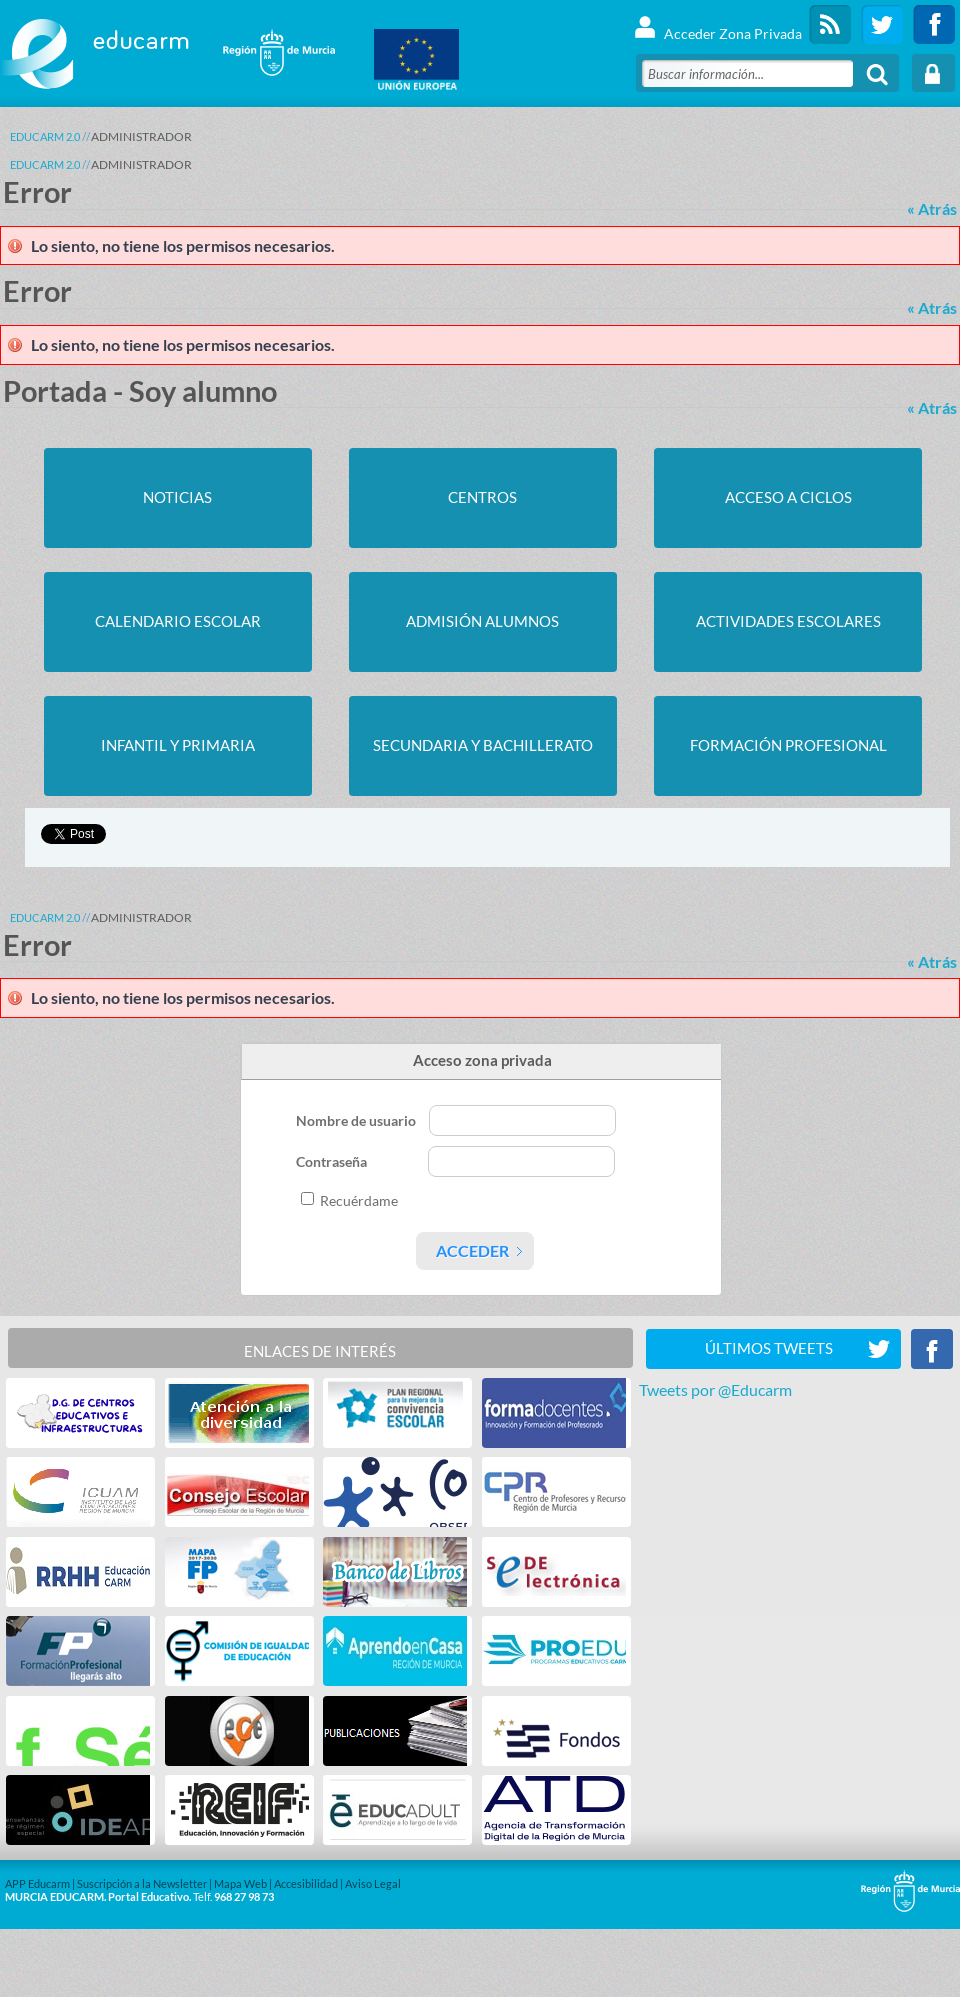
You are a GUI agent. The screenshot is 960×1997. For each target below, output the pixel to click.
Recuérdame (359, 1200)
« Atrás (932, 208)
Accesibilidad (306, 1883)
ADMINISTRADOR (141, 136)
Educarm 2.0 (45, 136)
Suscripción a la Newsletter (142, 1883)
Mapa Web (240, 1883)
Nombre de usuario (357, 1120)
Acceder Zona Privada (717, 24)
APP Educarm (37, 1883)
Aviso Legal (373, 1883)
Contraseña (333, 1161)
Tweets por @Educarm (715, 1389)
